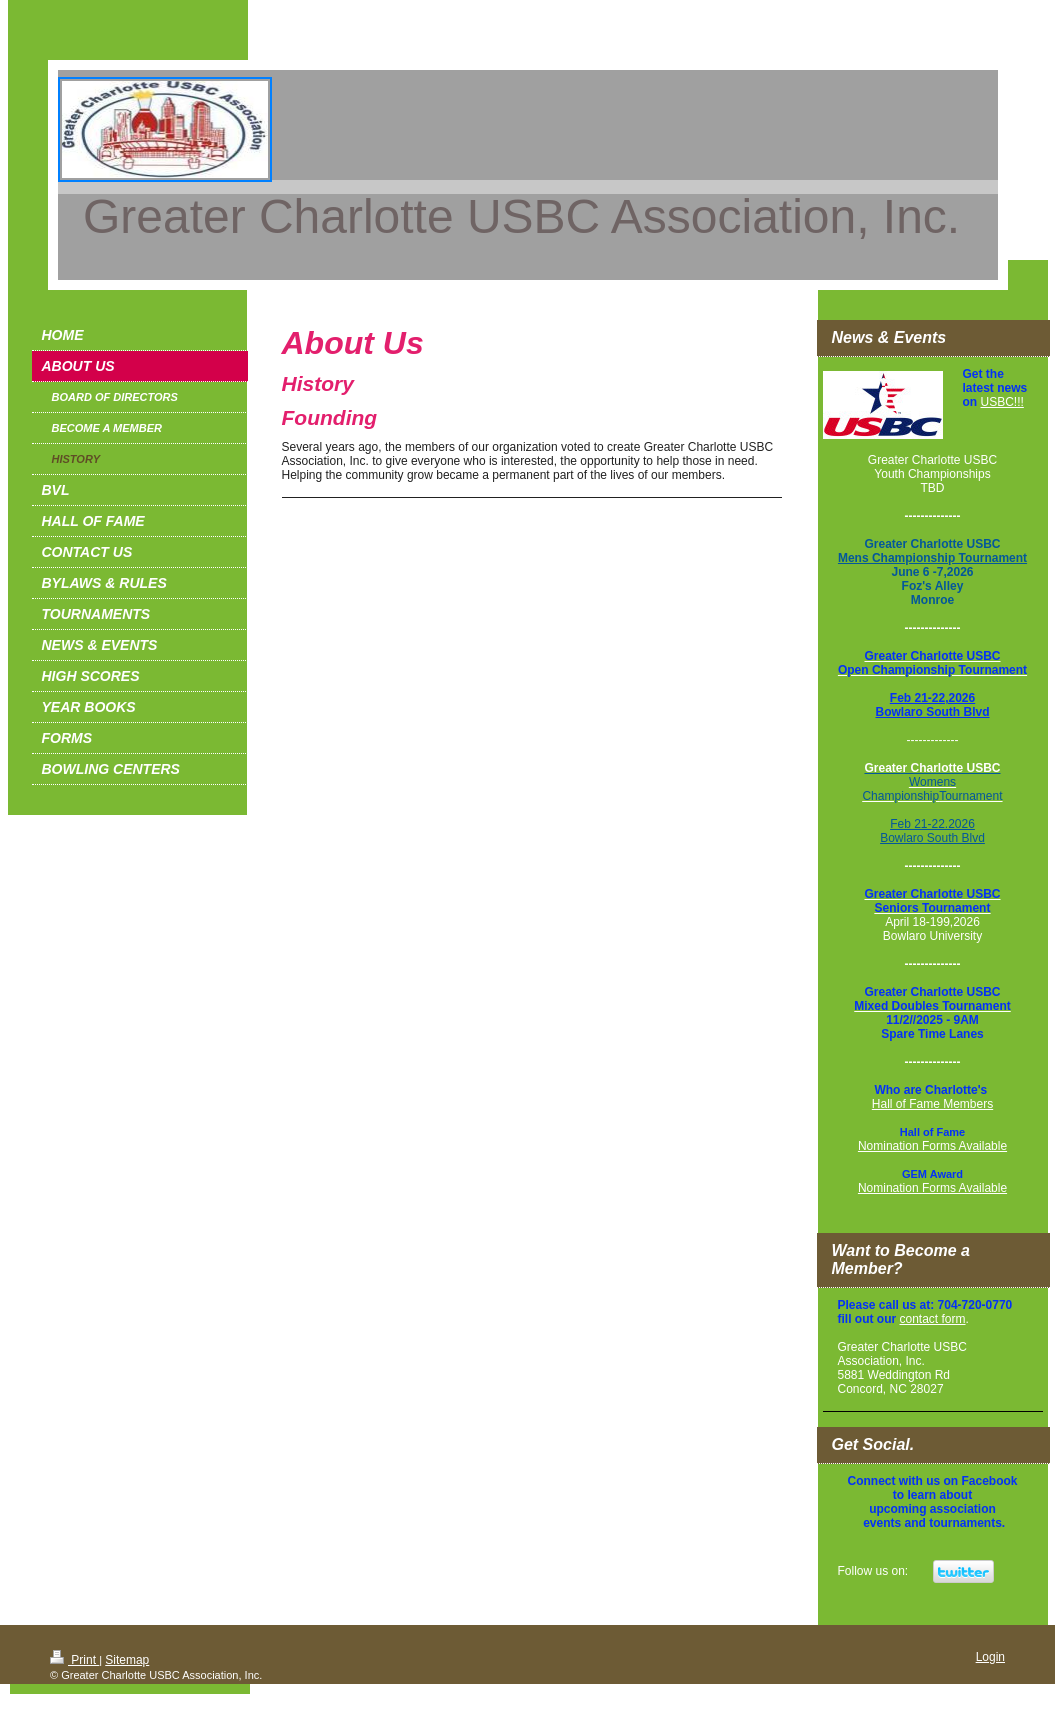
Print (74, 1660)
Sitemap (127, 1660)
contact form (933, 1319)
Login (990, 1657)
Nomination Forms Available (932, 1146)
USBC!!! (1002, 402)
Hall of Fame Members (932, 1104)
